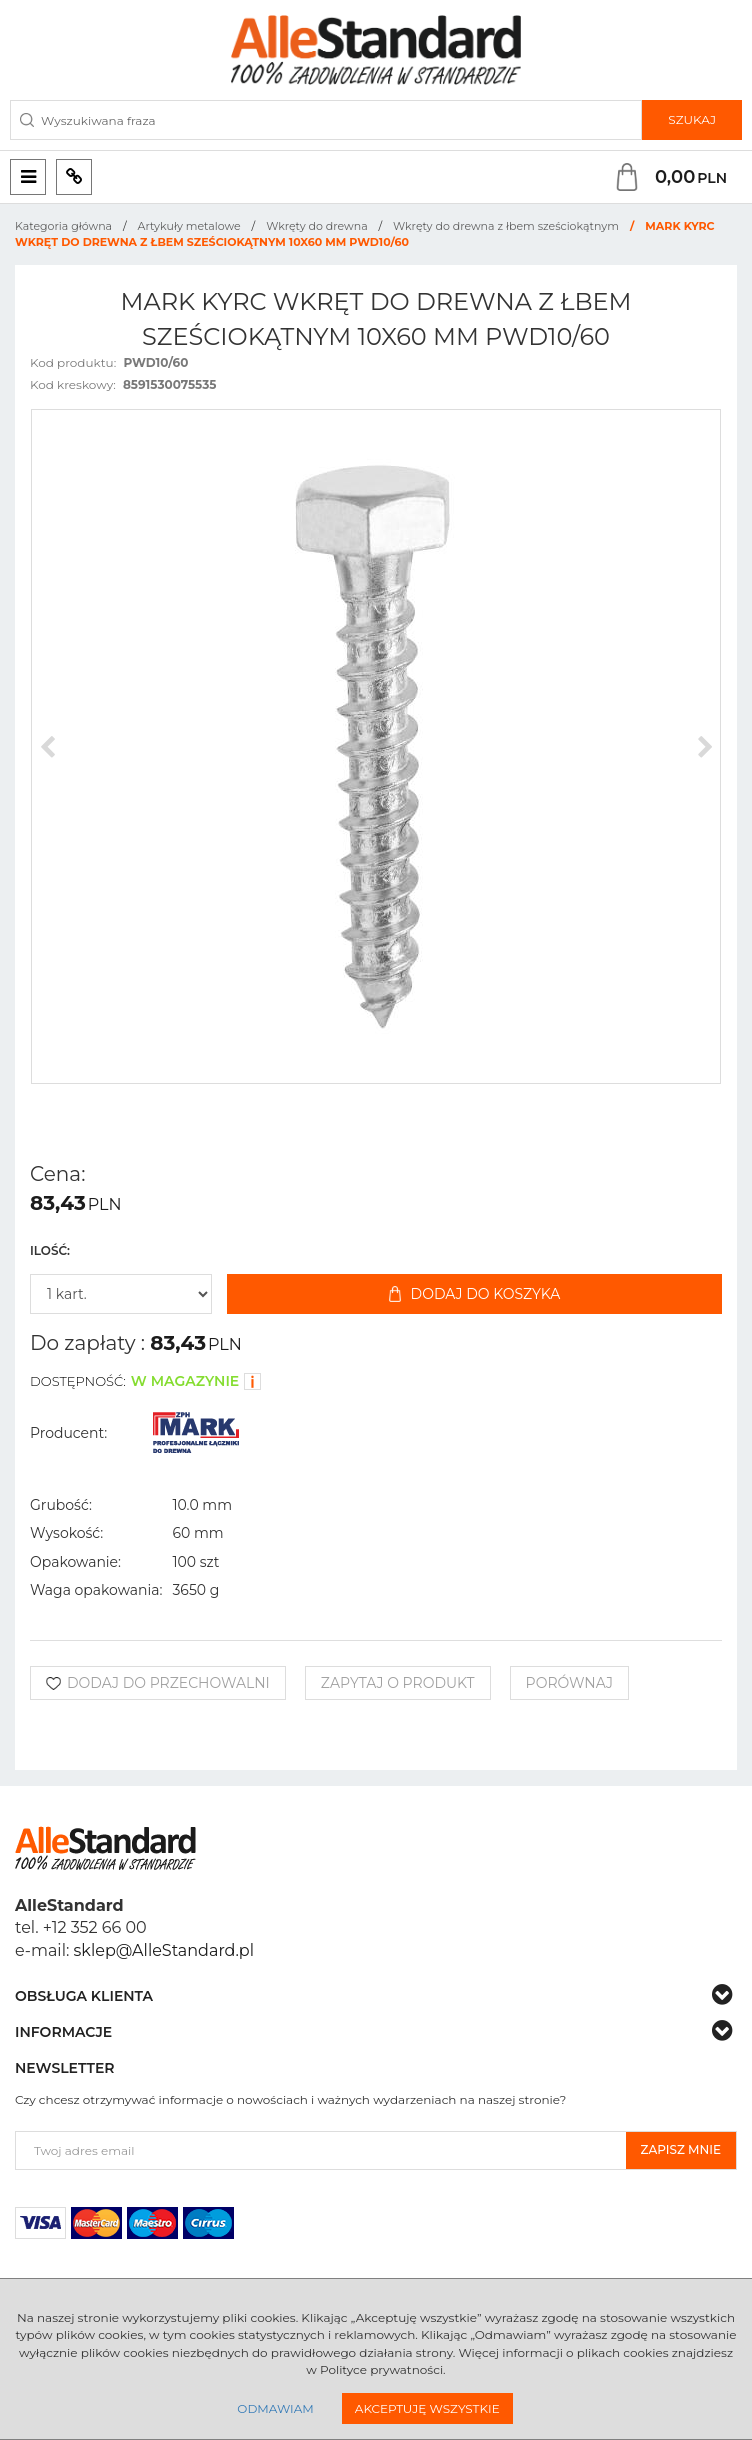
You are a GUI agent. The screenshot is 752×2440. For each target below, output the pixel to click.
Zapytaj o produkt (398, 1683)
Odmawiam (275, 2408)
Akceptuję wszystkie (427, 2408)
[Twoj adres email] (321, 2150)
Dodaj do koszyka (475, 1294)
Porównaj (569, 1683)
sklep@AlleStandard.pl (164, 1950)
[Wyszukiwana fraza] (326, 120)
